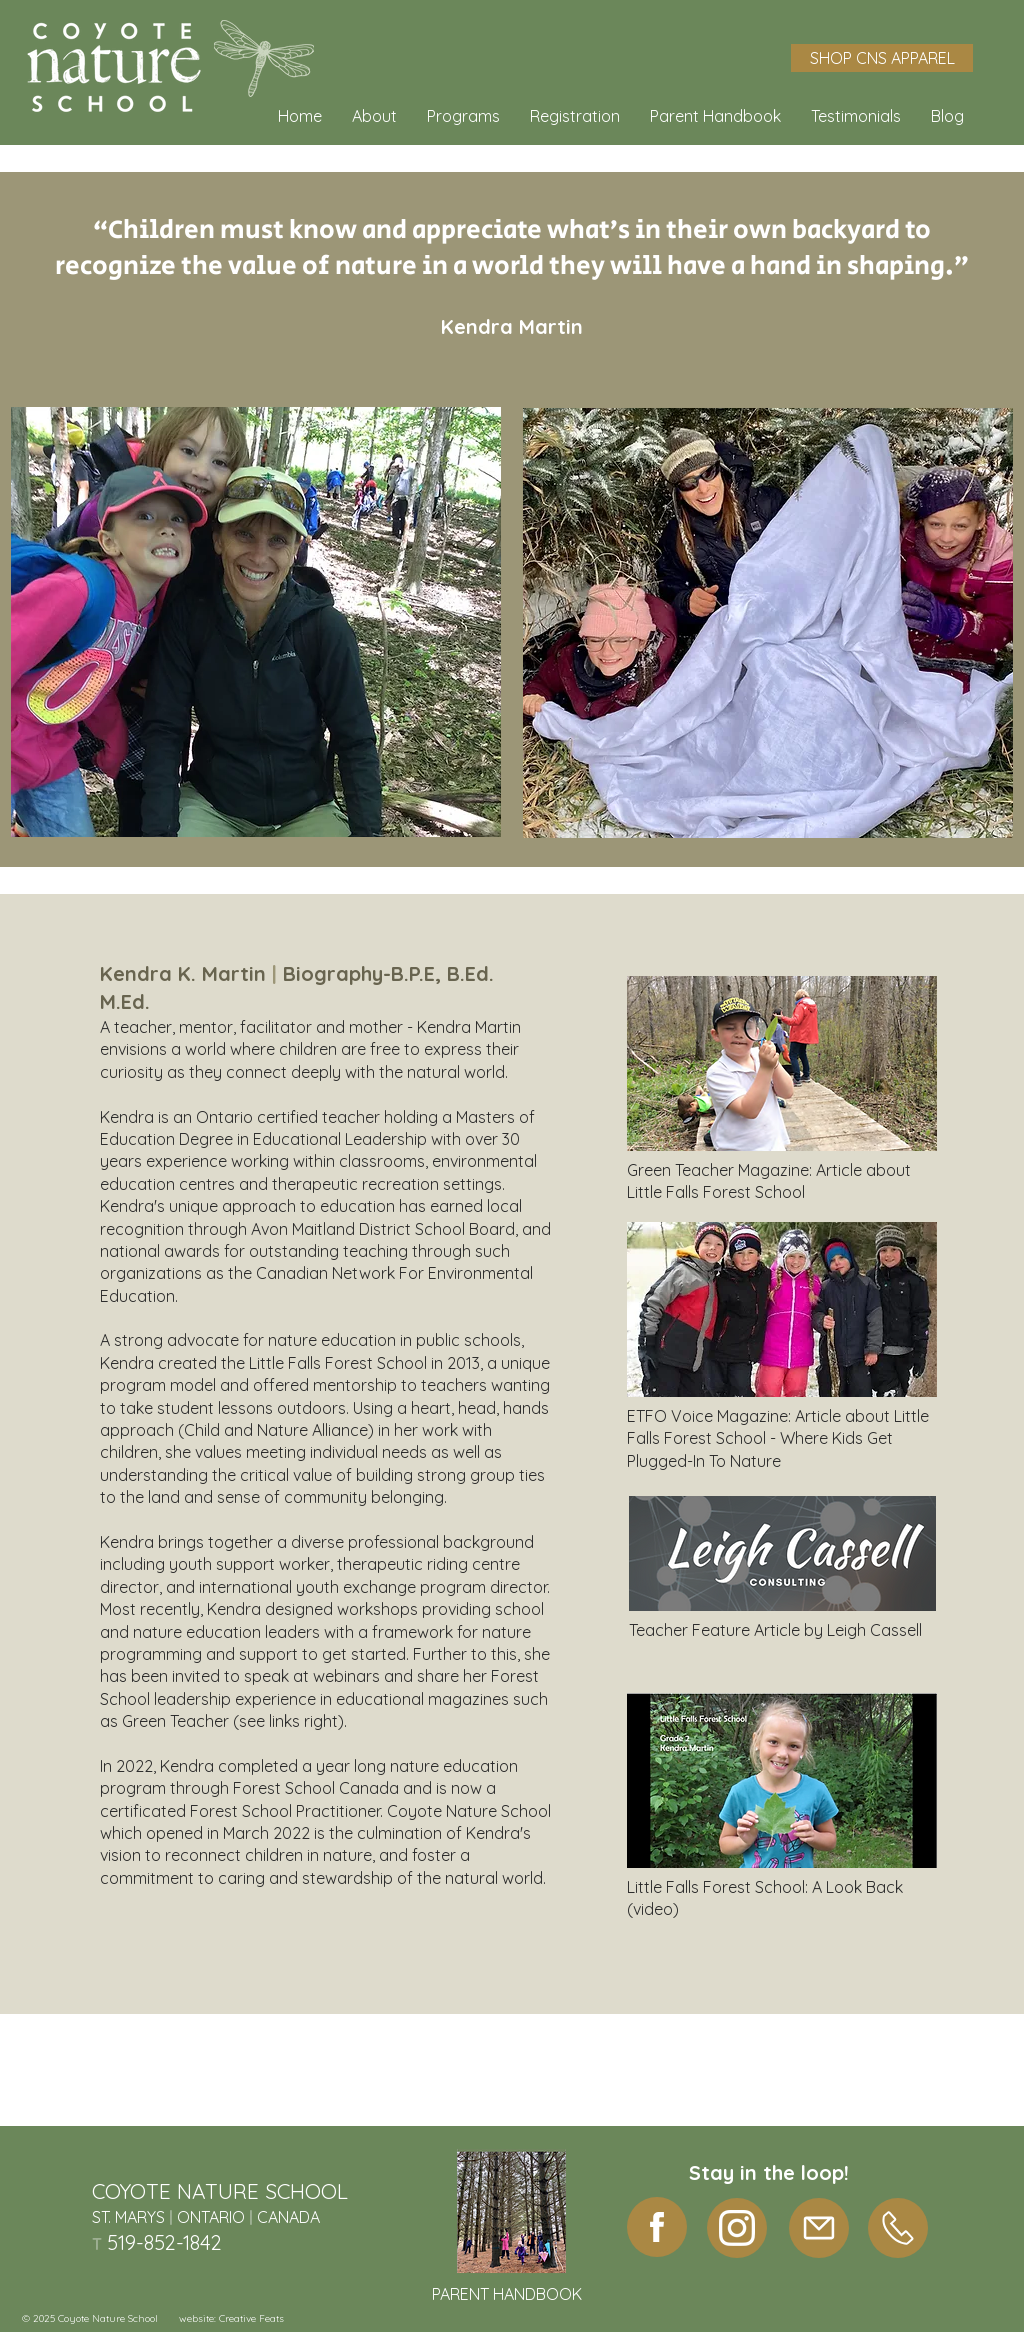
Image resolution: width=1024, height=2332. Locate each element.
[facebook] (657, 2227)
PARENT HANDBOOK (507, 2294)
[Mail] (819, 2228)
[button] (374, 116)
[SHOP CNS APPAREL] (882, 58)
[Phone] (898, 2228)
